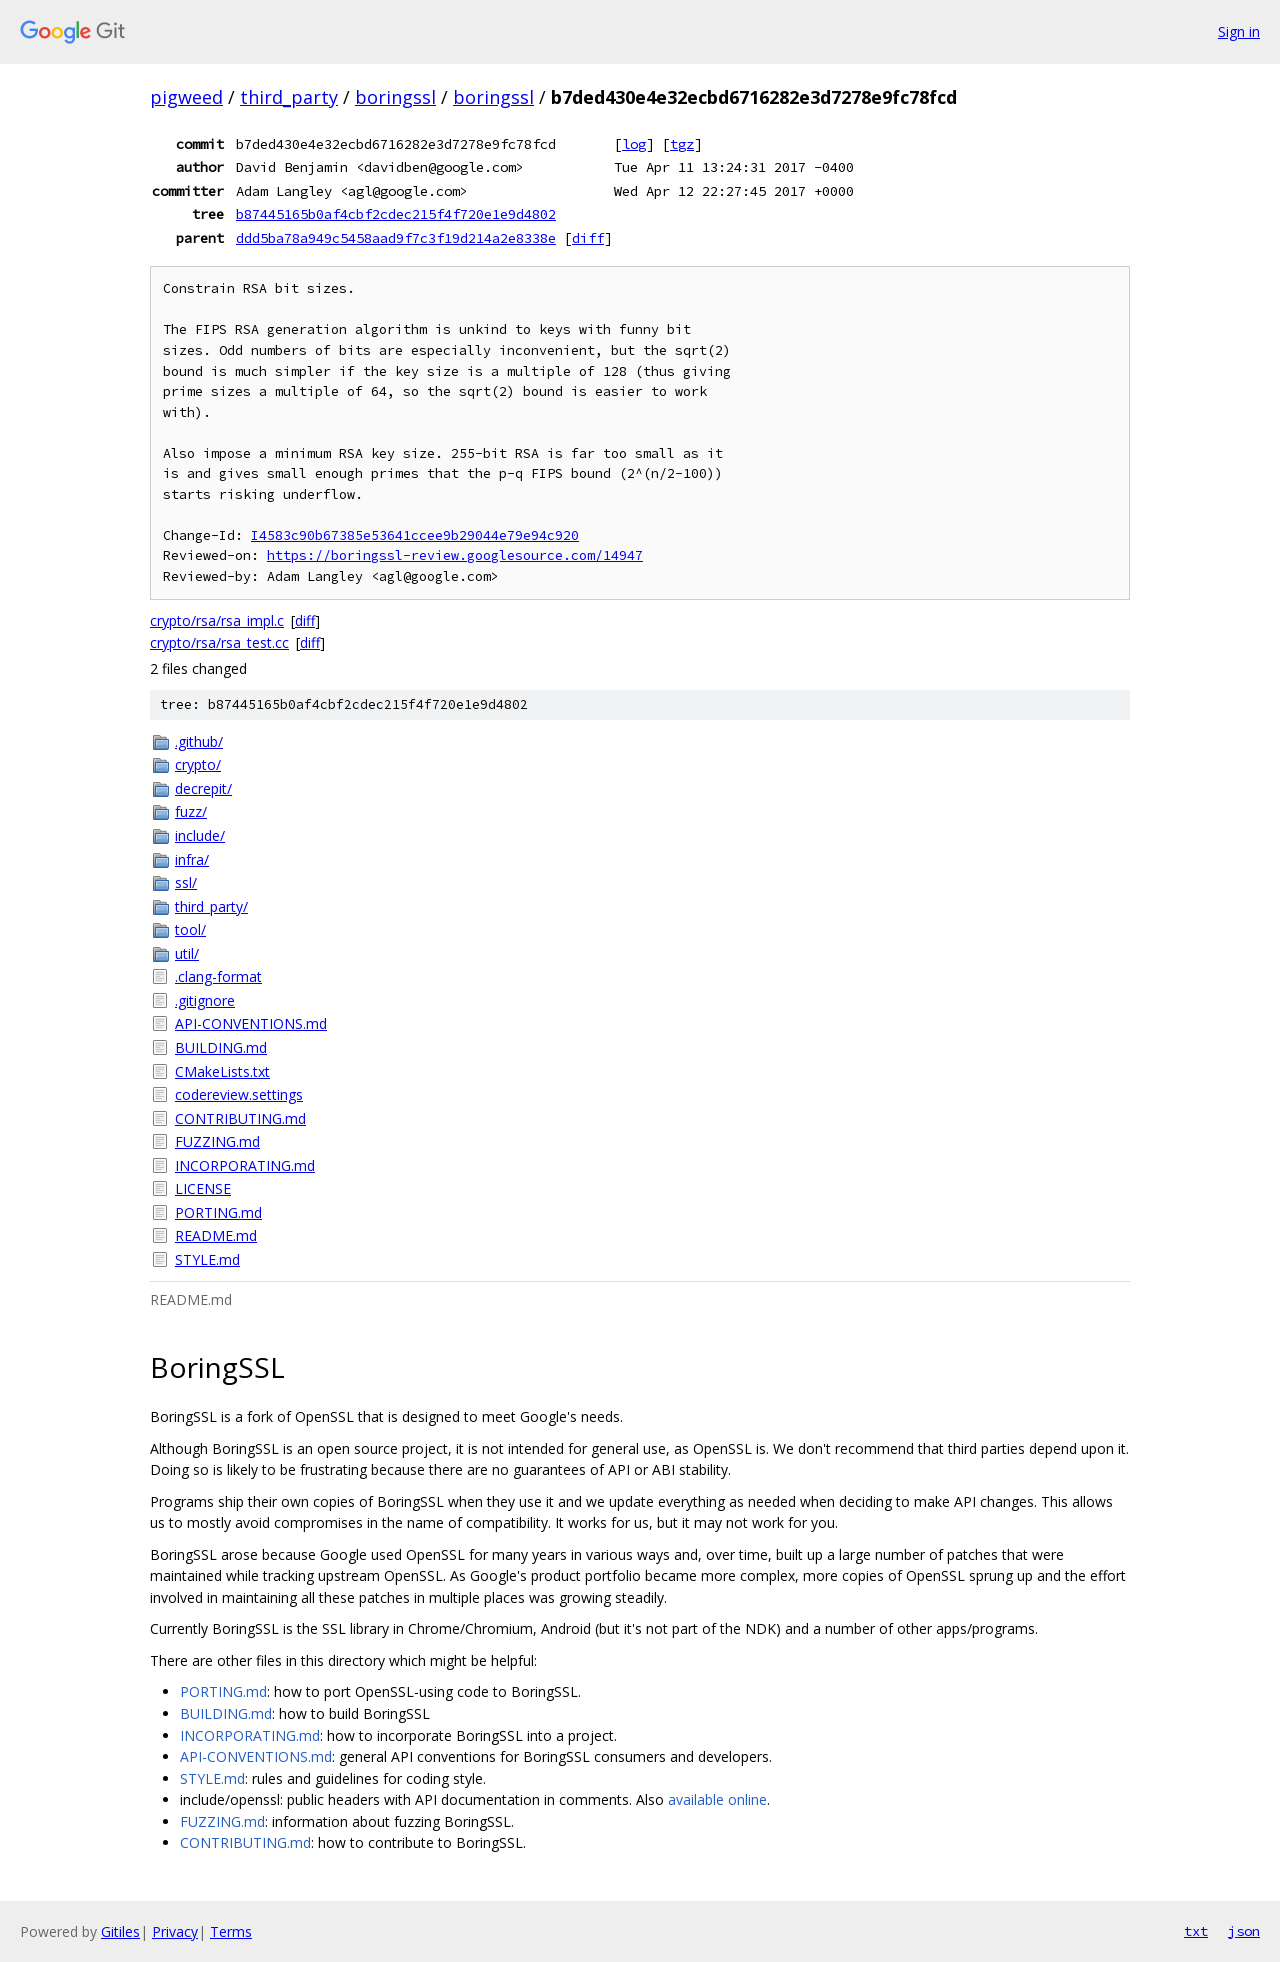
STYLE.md (207, 1259)
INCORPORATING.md (245, 1165)
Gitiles (120, 1931)
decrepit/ (203, 788)
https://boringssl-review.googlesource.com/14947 (455, 555)
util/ (187, 953)
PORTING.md (218, 1212)
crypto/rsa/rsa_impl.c (217, 620)
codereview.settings (239, 1094)
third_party (289, 97)
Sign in (1239, 31)
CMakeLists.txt (222, 1071)
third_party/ (211, 906)
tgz (682, 144)
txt (1196, 1931)
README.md (216, 1235)
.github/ (199, 741)
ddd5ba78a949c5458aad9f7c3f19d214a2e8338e (396, 238)
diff (588, 238)
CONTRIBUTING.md (240, 1118)
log (634, 144)
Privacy (175, 1931)
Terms (231, 1931)
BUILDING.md (221, 1047)
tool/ (190, 929)
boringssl (395, 97)
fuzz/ (191, 811)
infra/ (192, 859)
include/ (200, 835)
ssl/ (186, 882)
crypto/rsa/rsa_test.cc (219, 642)
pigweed (186, 97)
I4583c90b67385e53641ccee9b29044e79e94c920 (415, 535)
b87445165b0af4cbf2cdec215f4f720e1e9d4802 (396, 214)
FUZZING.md (217, 1141)
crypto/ (198, 764)
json (1244, 1931)
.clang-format (218, 976)
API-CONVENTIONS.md (251, 1023)
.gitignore (205, 1000)
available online (717, 1799)
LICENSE (203, 1188)
